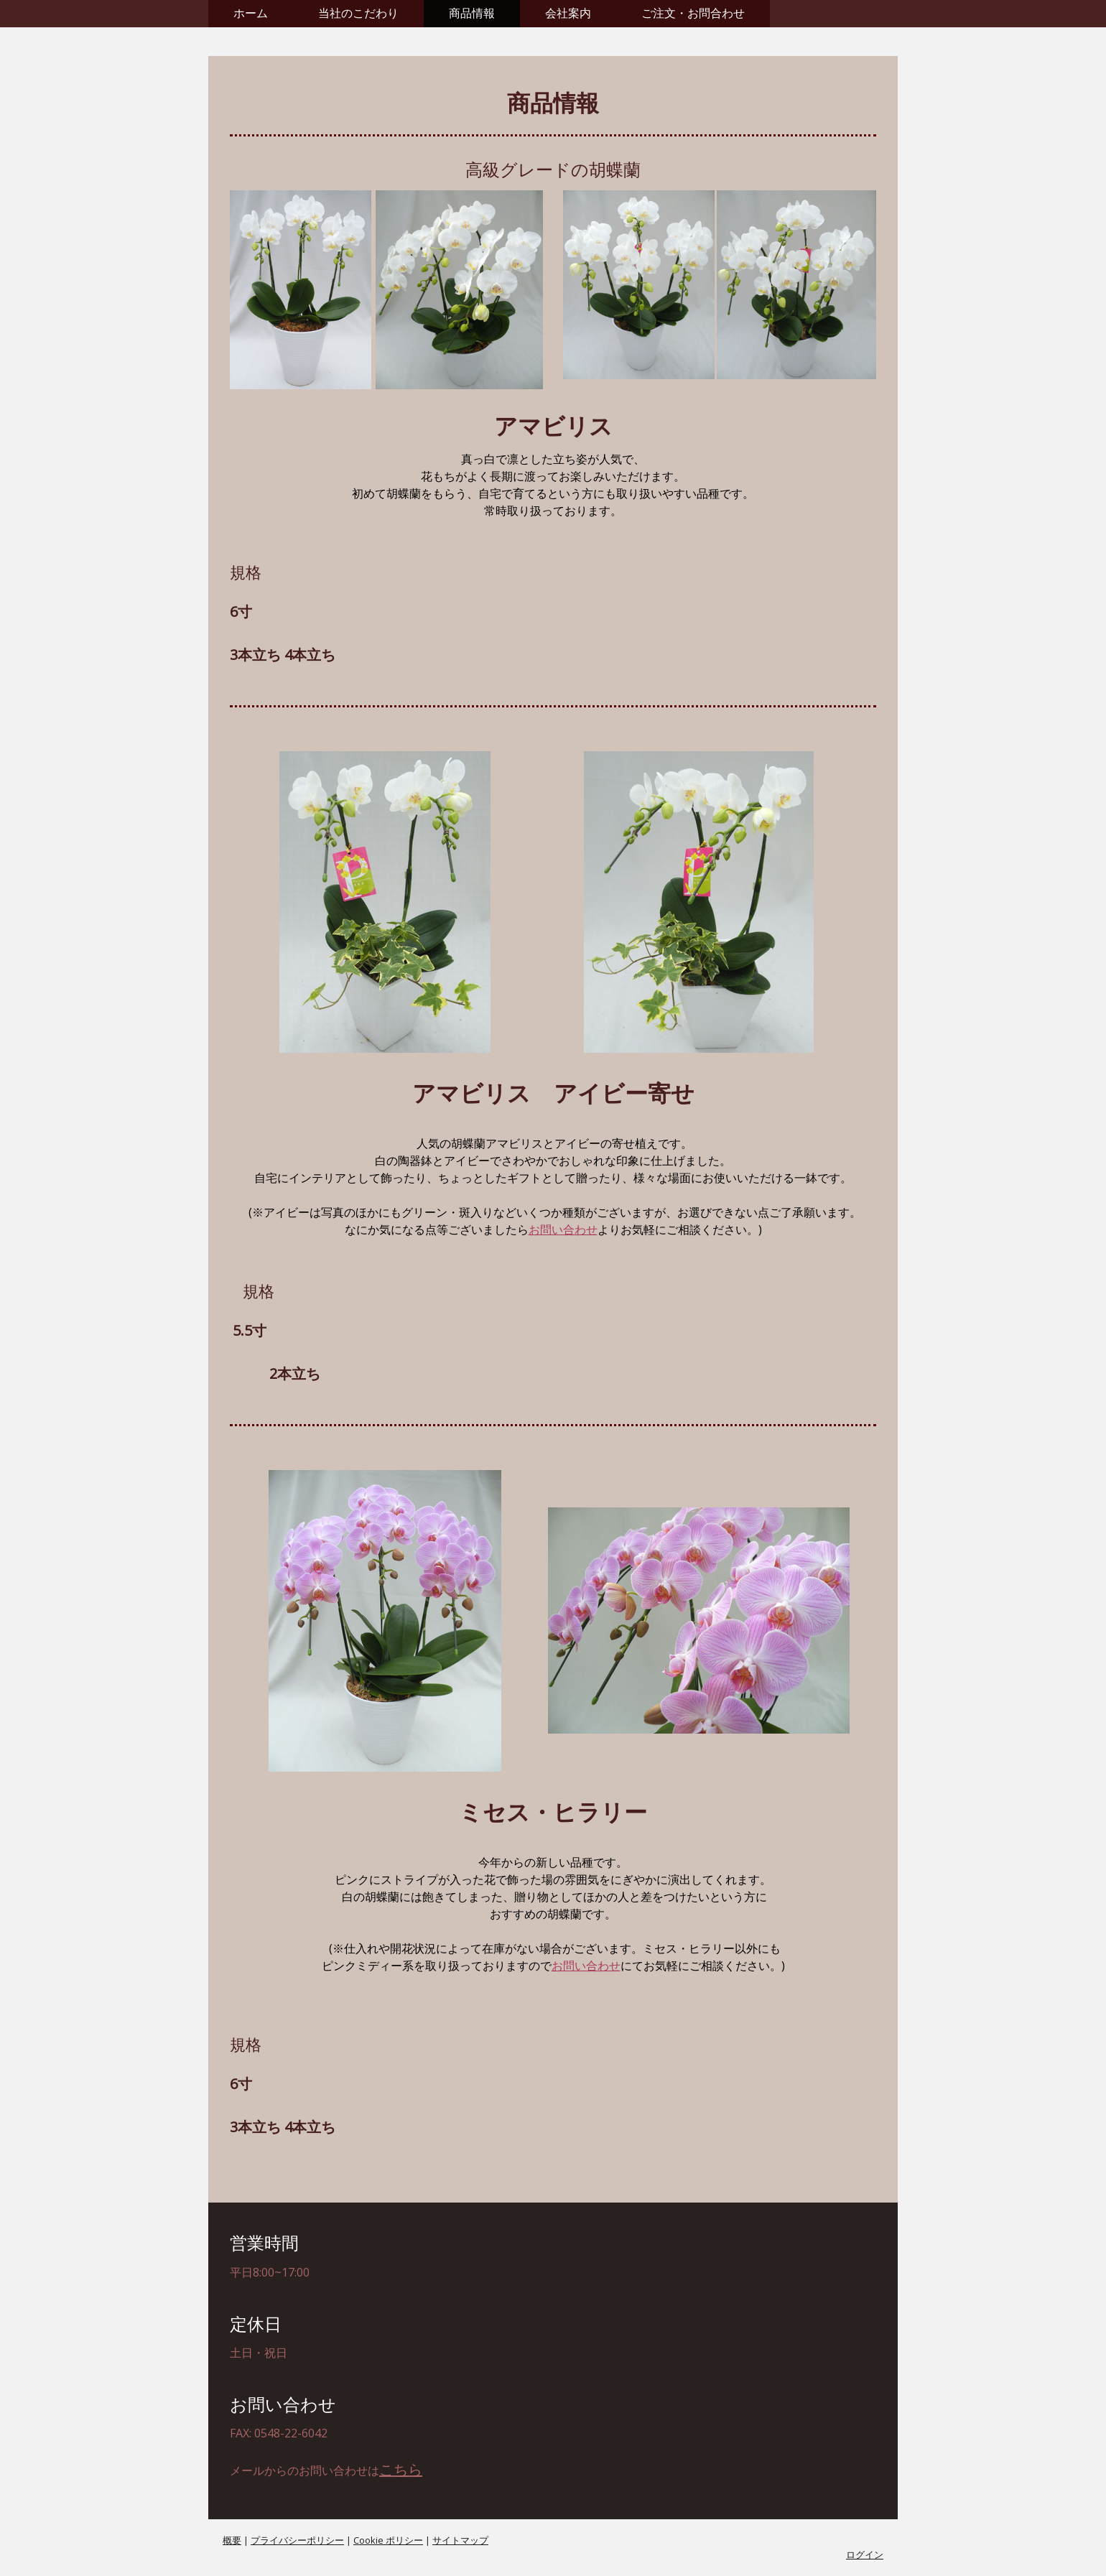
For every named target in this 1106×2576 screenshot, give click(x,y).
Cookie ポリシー (388, 2540)
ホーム (250, 13)
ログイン (864, 2554)
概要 (232, 2540)
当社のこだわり (358, 13)
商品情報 (472, 13)
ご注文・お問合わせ (693, 13)
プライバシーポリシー (297, 2540)
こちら (400, 2469)
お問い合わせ (563, 1229)
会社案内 (568, 13)
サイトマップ (460, 2540)
